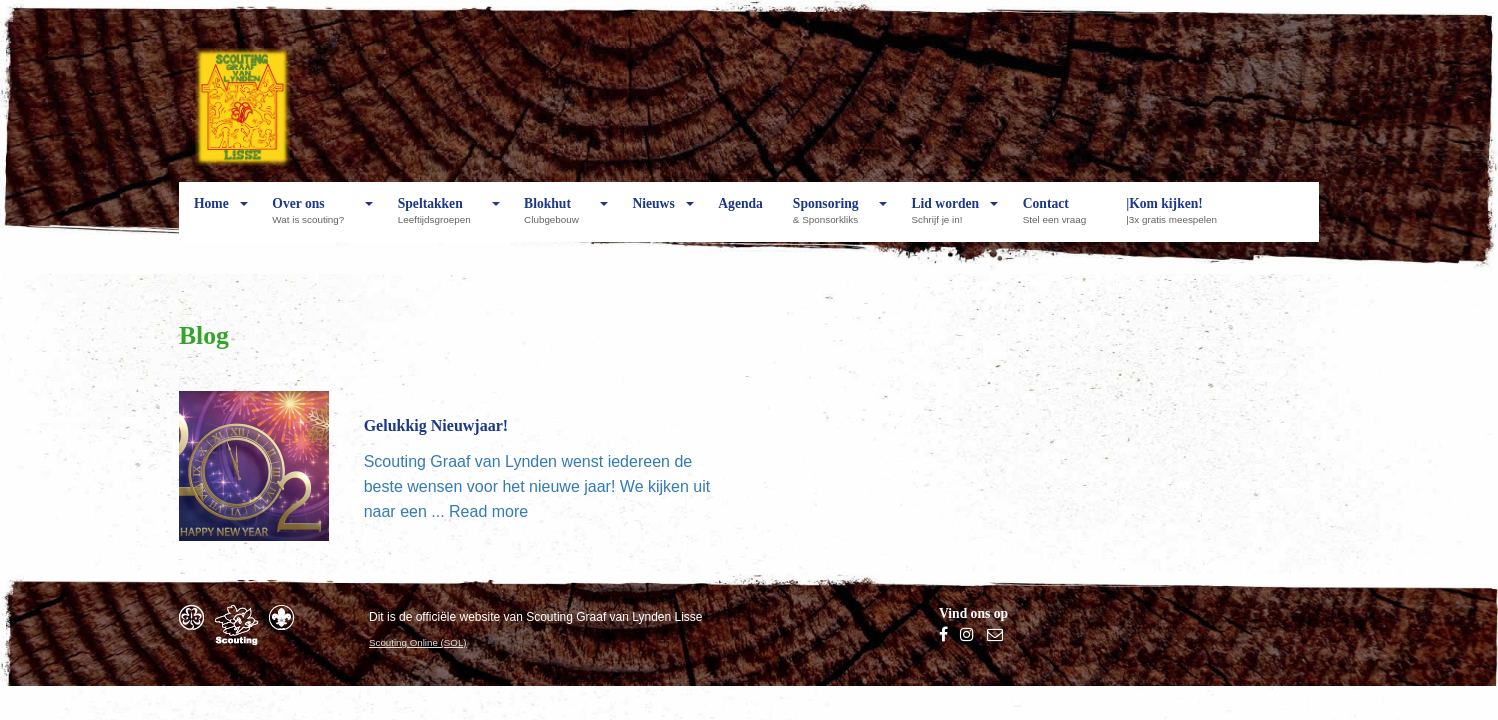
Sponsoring (830, 219)
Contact (1059, 219)
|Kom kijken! (1176, 219)
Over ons (313, 219)
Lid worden (946, 219)
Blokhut (556, 219)
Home (211, 219)
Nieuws (653, 219)
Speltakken (439, 219)
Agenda (740, 219)
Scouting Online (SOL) (418, 642)
